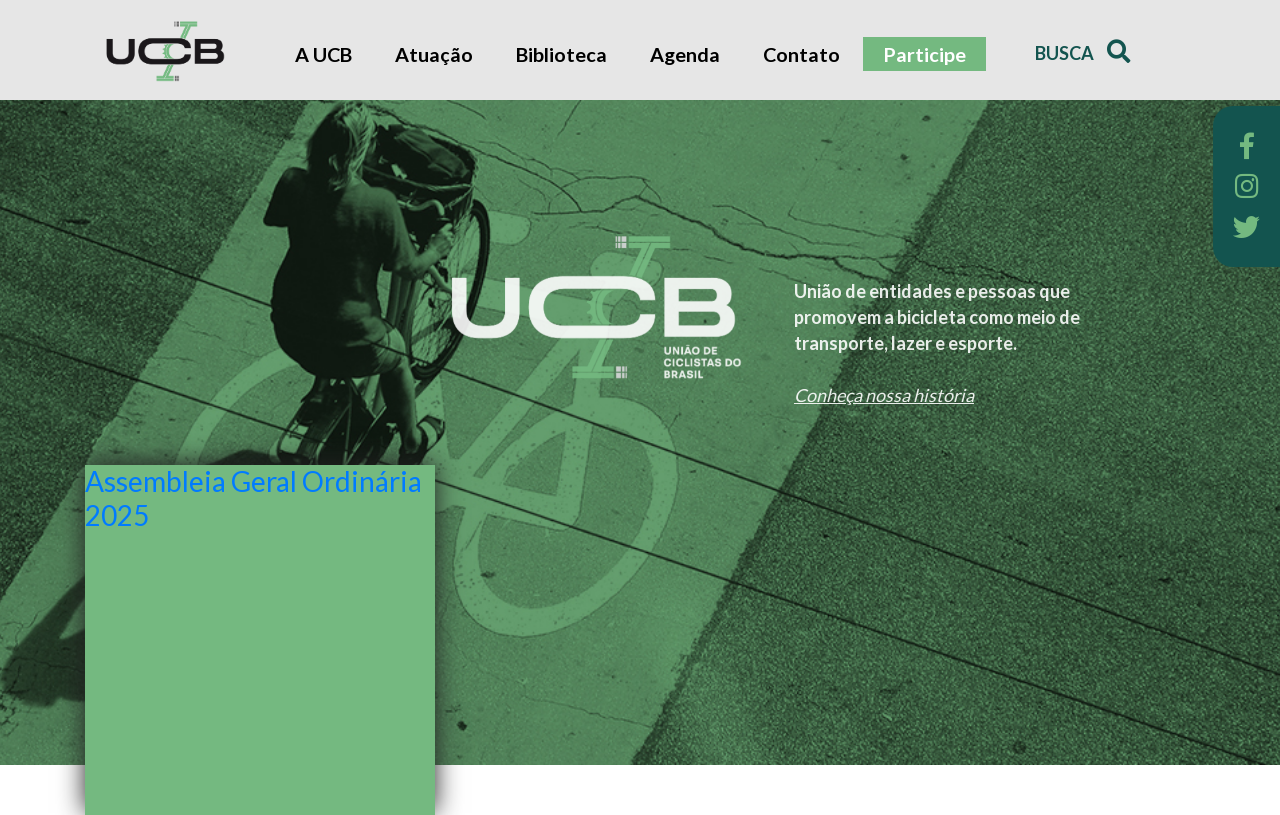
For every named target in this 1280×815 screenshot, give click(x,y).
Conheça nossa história (884, 395)
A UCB (323, 54)
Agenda (685, 54)
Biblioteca (561, 54)
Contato (801, 54)
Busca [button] (1082, 52)
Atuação (434, 54)
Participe (924, 54)
